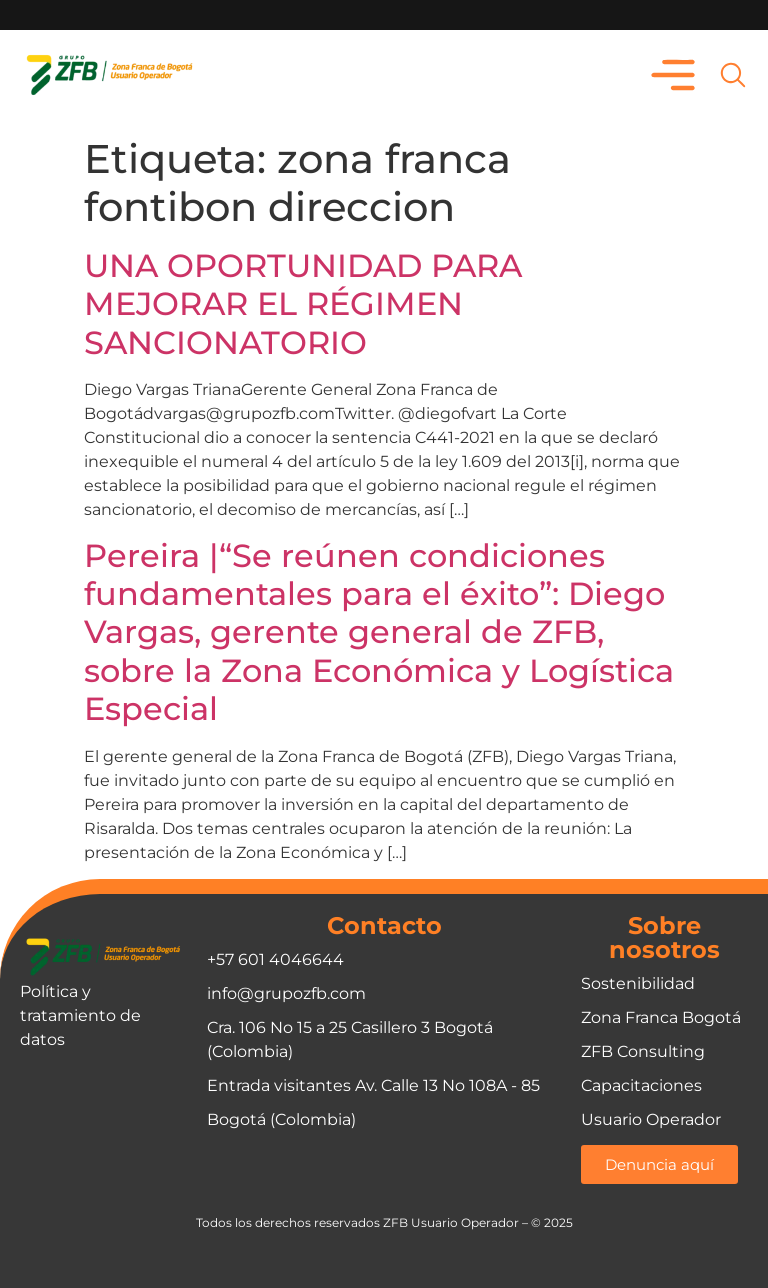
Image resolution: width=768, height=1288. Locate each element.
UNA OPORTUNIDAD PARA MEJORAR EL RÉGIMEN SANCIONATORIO (303, 304)
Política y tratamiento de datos (80, 1015)
